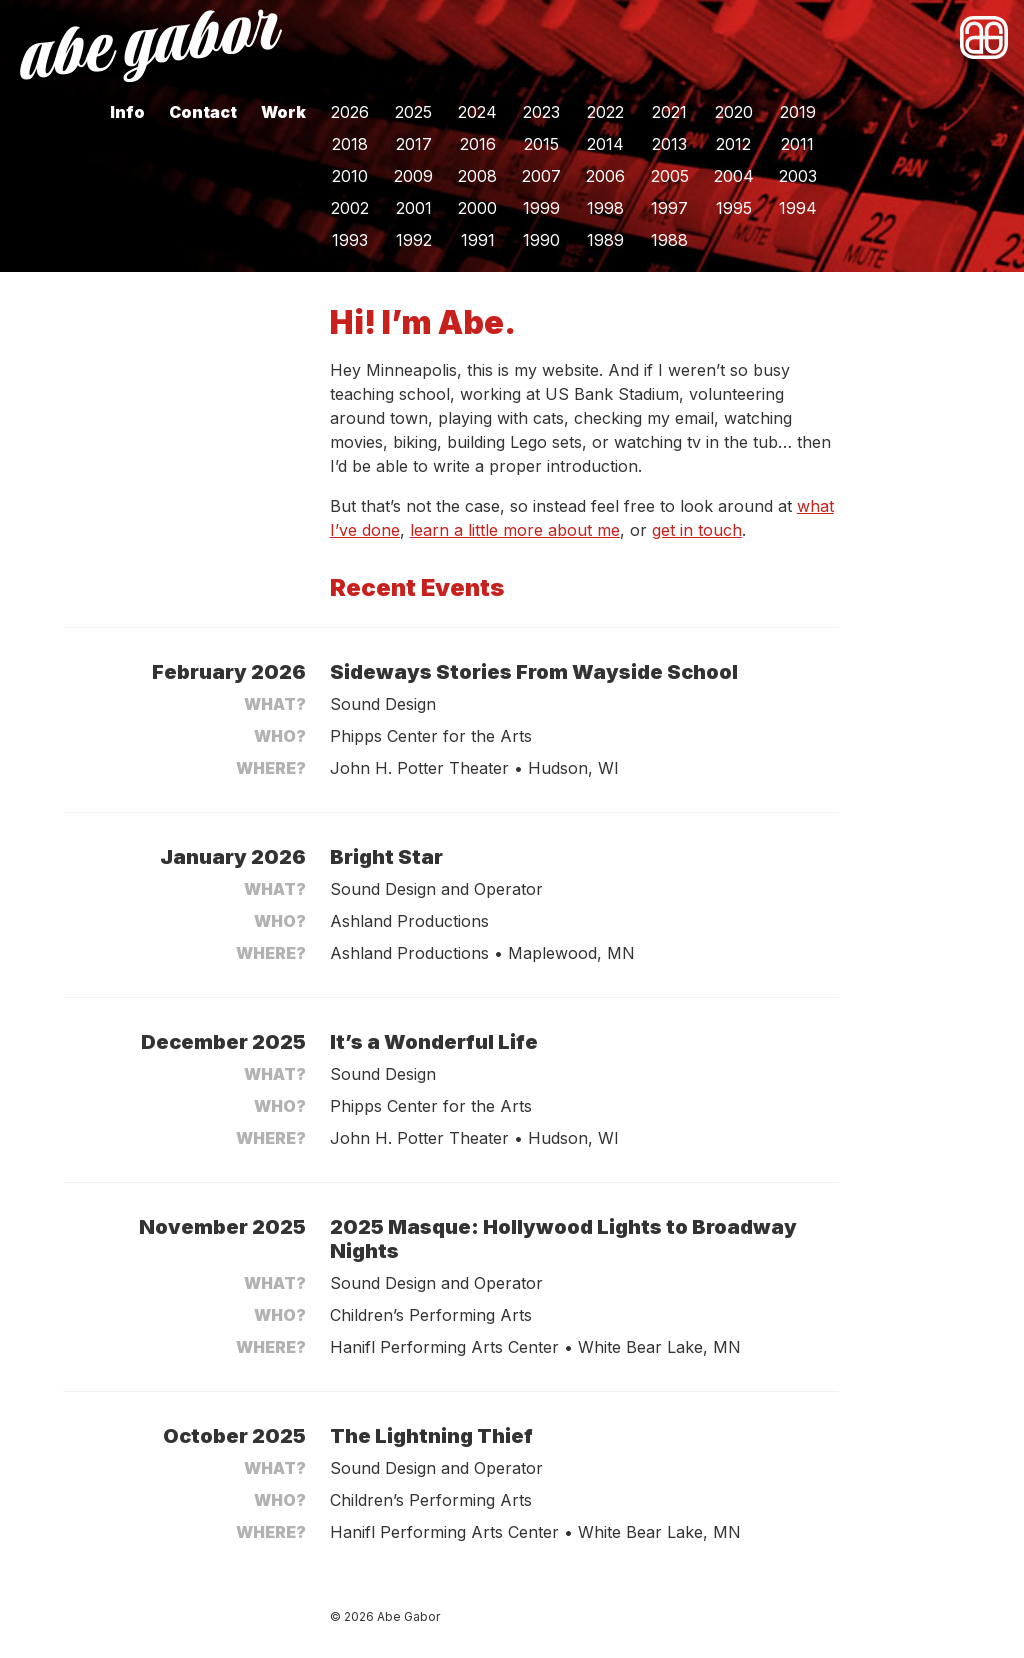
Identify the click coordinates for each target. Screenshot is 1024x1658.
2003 (798, 176)
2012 (733, 144)
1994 (798, 208)
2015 (541, 144)
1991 (478, 240)
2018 (350, 144)
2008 (477, 176)
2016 (478, 144)
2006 (605, 176)
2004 (734, 176)
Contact (203, 112)
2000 (477, 208)
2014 (605, 144)
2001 (414, 208)
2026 (350, 112)
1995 (734, 208)
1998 (605, 208)
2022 (605, 112)
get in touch (697, 530)
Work (283, 112)
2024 (477, 112)
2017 (414, 144)
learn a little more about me (515, 530)
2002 (350, 208)
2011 (797, 144)
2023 (541, 112)
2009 (413, 176)
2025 (413, 112)
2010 (350, 176)
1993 (350, 240)
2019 (798, 112)
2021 (669, 112)
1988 (669, 240)
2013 (669, 144)
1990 (541, 240)
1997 (669, 208)
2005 (670, 176)
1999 (541, 208)
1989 (605, 240)
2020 (734, 112)
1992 (414, 240)
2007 (541, 176)
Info (127, 112)
